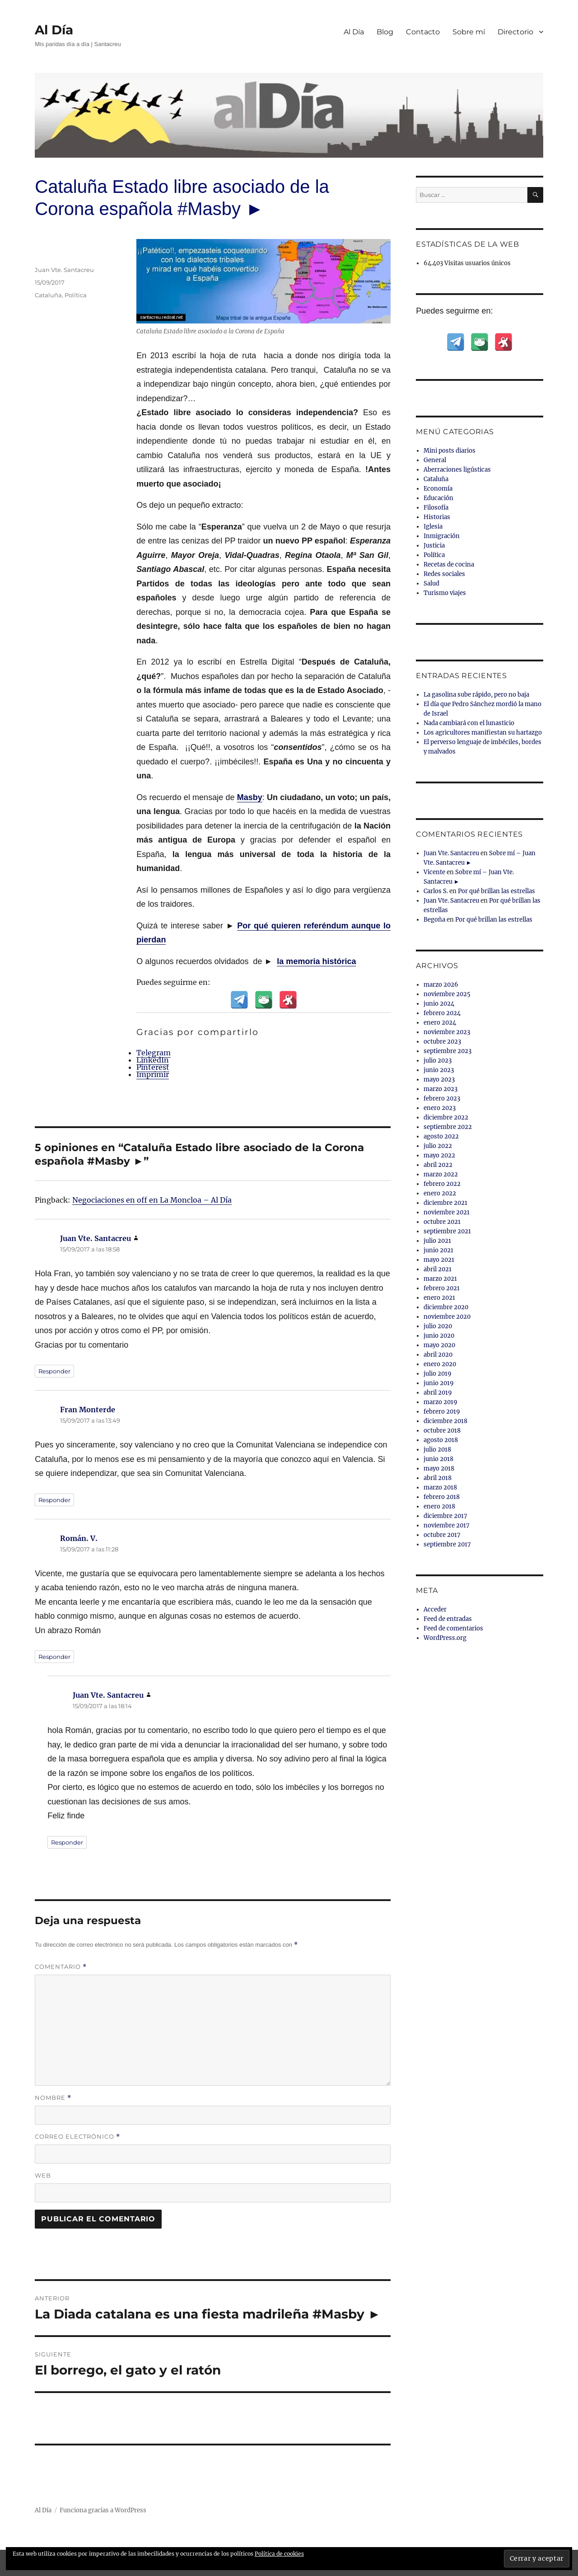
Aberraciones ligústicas (457, 469)
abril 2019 (438, 1392)
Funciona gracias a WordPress (103, 2510)
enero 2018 (439, 1506)
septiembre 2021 (447, 1231)
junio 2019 (439, 1383)
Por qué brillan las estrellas (496, 891)
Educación (438, 498)
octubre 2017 (442, 1535)
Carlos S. (436, 891)
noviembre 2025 (447, 994)
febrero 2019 (442, 1411)
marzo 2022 (441, 1174)
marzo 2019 (440, 1402)
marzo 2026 (441, 984)
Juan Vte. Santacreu (64, 269)
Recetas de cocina (449, 564)
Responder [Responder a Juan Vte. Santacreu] (54, 1371)
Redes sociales (444, 574)
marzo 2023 (440, 1089)
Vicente (434, 872)
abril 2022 (438, 1165)
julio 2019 (438, 1373)
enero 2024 (440, 1022)
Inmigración (442, 536)
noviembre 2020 (447, 1317)
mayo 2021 (439, 1260)
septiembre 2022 (448, 1127)
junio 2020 (439, 1336)
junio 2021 (438, 1250)
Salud (431, 583)
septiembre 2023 (447, 1051)
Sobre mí (468, 32)
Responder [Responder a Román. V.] (54, 1656)
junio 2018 (438, 1459)
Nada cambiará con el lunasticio (469, 723)
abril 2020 (438, 1354)
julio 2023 (438, 1060)
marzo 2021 (440, 1279)
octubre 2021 (442, 1222)
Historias (437, 517)
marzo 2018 (440, 1487)
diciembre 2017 (445, 1516)
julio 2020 (438, 1326)
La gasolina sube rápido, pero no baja (476, 694)
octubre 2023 (442, 1041)
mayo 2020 (439, 1345)
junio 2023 (439, 1070)
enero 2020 (440, 1364)
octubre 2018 (442, 1430)
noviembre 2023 (447, 1032)
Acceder (435, 1609)
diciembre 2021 (445, 1203)
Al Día (54, 29)
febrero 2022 (442, 1184)
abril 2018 (438, 1478)
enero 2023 (440, 1108)
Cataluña (48, 295)
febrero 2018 (442, 1497)
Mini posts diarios (449, 450)
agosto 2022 (441, 1136)
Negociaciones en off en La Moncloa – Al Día (152, 1199)
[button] (537, 2558)
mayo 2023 (439, 1079)
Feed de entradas (448, 1619)
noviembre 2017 (447, 1525)
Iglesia (433, 526)
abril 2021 (438, 1269)
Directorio (515, 32)
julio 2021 (437, 1241)
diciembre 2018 (445, 1421)
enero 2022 (440, 1193)
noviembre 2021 (447, 1212)
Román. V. (79, 1538)
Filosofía (436, 507)
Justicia (434, 545)
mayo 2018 (439, 1468)
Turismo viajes (445, 593)
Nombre (53, 2098)
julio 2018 (437, 1449)
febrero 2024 (442, 1013)
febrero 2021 (442, 1288)
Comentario (61, 1967)
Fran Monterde (87, 1409)
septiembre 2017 (447, 1544)
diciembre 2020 (446, 1307)
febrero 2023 (442, 1098)
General (435, 460)
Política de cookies (279, 2553)
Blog (385, 32)
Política (76, 295)
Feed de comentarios (453, 1628)
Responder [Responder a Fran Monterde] (54, 1499)
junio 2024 (439, 1003)
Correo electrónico (77, 2136)
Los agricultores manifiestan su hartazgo (483, 732)
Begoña (434, 919)
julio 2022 (438, 1146)
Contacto (423, 32)
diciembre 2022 (446, 1117)
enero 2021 (439, 1298)
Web (43, 2175)
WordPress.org (445, 1638)
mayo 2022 (439, 1155)
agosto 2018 (441, 1440)
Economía (438, 488)
